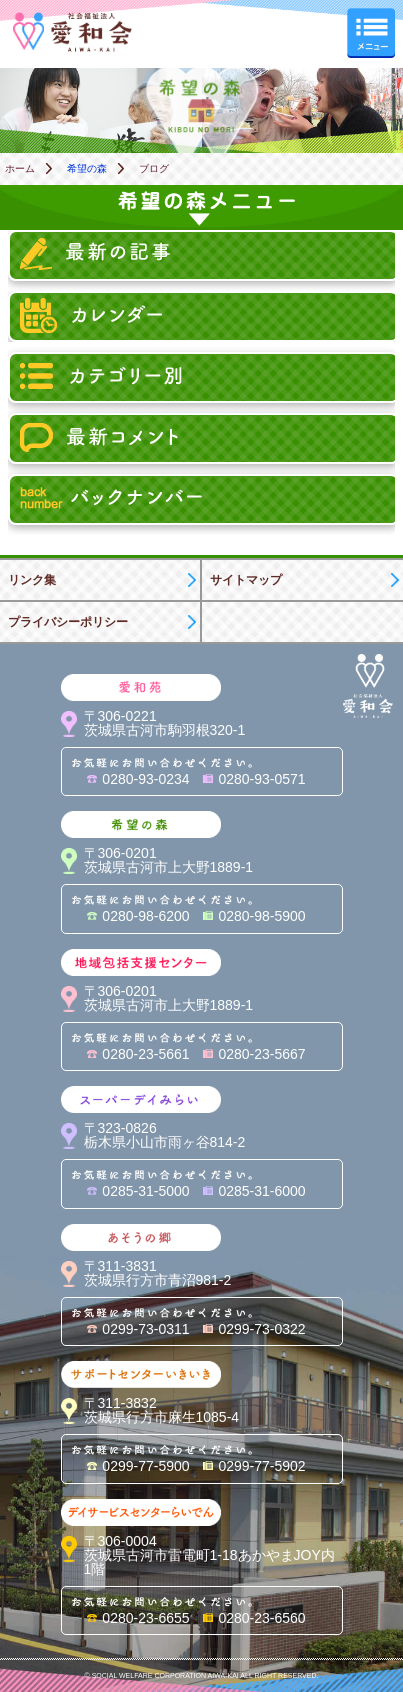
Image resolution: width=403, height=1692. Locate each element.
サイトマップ (246, 580)
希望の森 (87, 168)
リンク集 (32, 580)
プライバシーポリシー (68, 622)
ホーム (20, 168)
